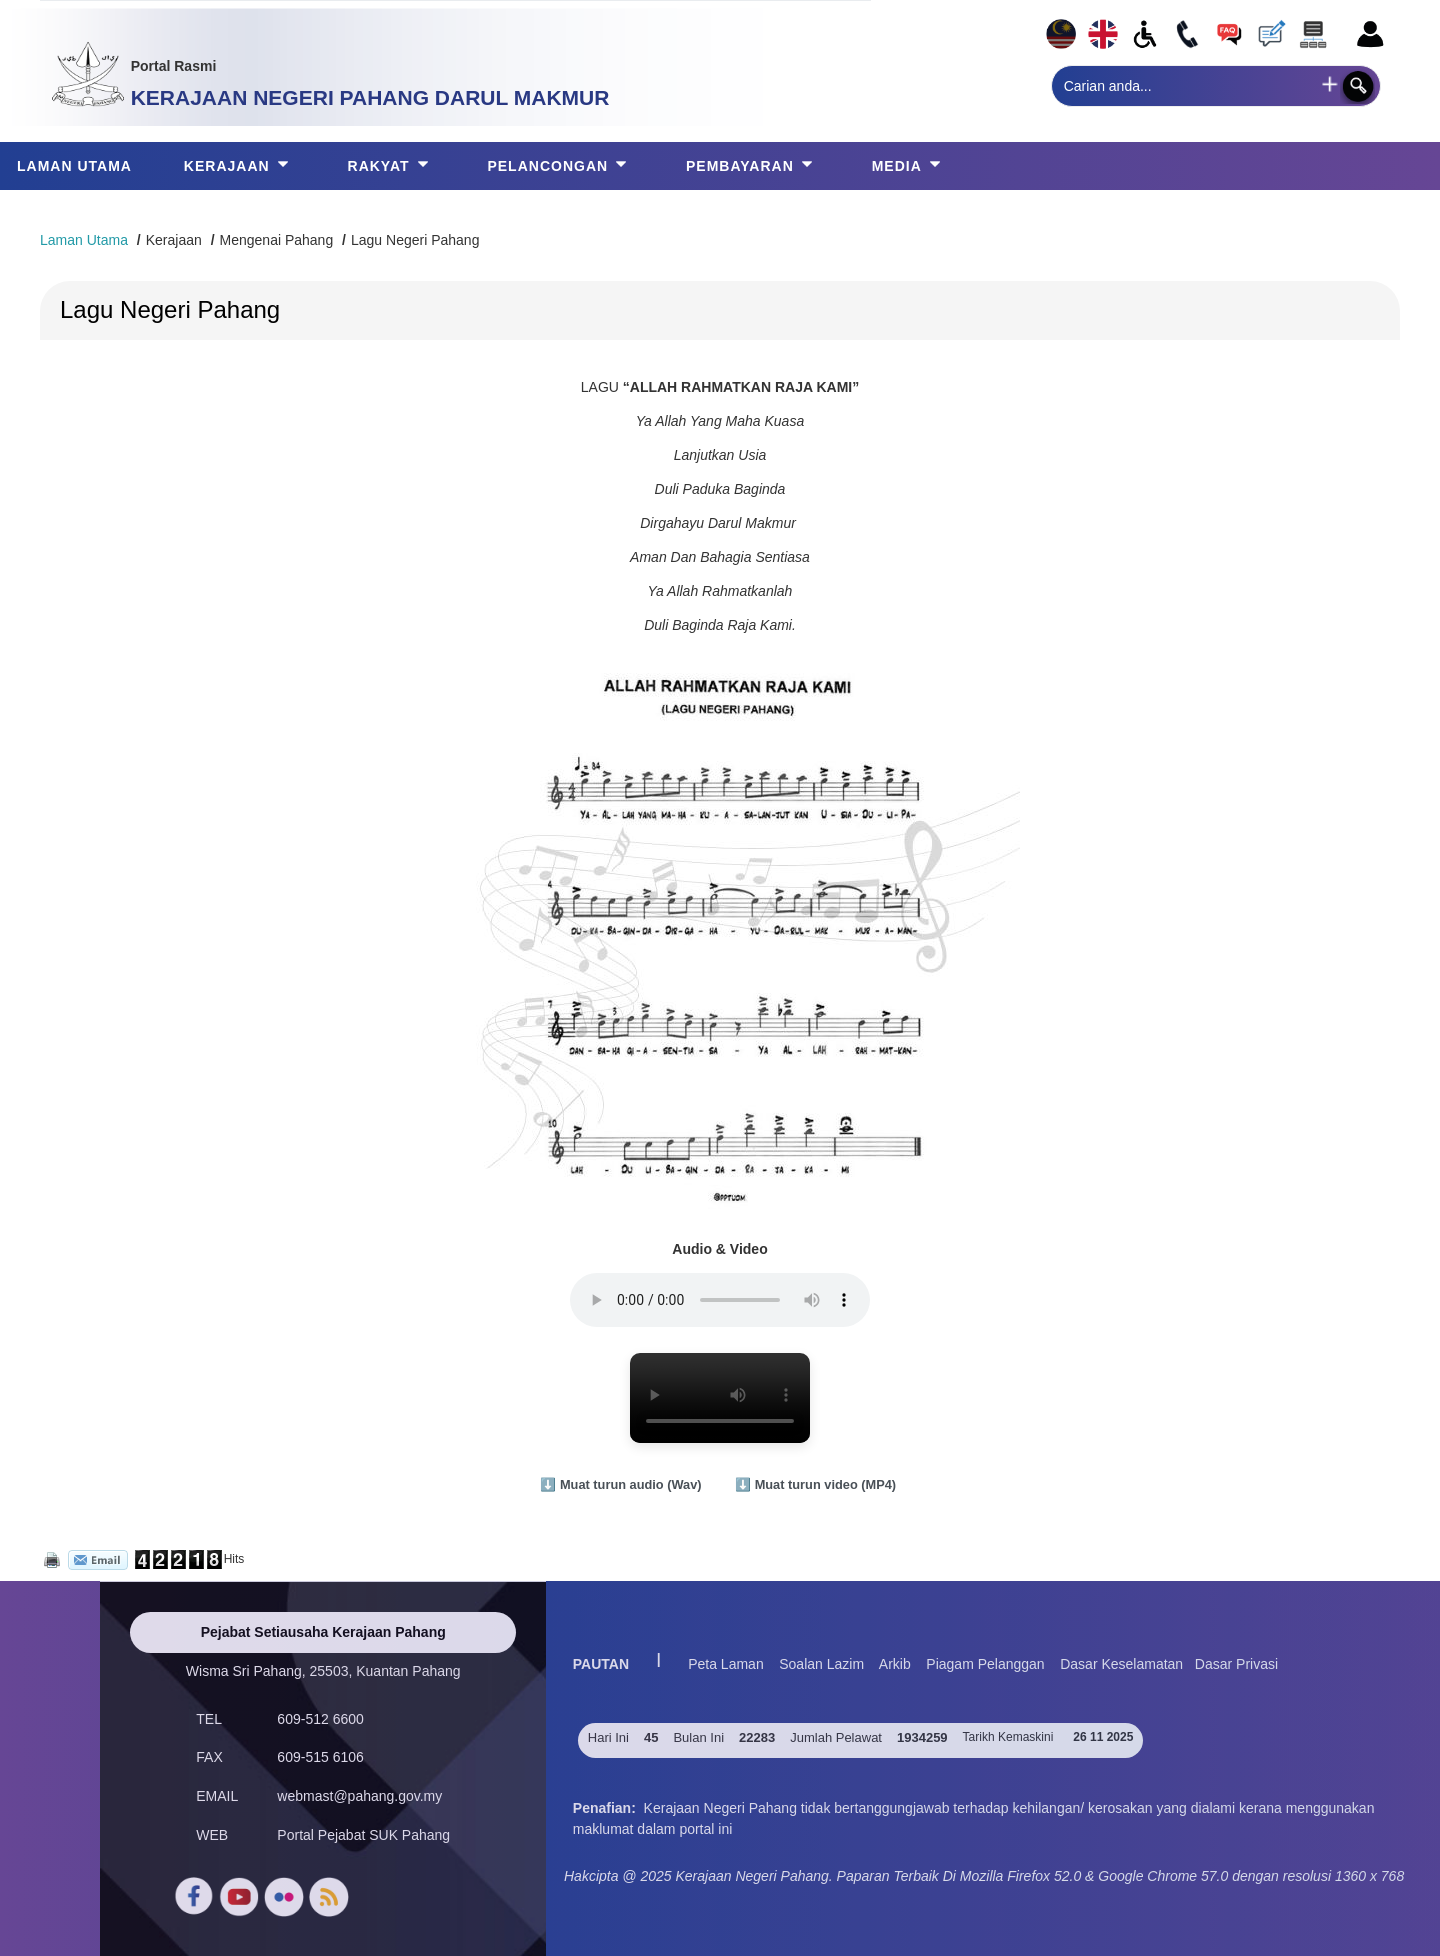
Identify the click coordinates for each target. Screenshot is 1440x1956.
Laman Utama (84, 240)
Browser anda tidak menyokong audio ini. (720, 1300)
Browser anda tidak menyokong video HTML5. (720, 1398)
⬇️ (622, 1484)
